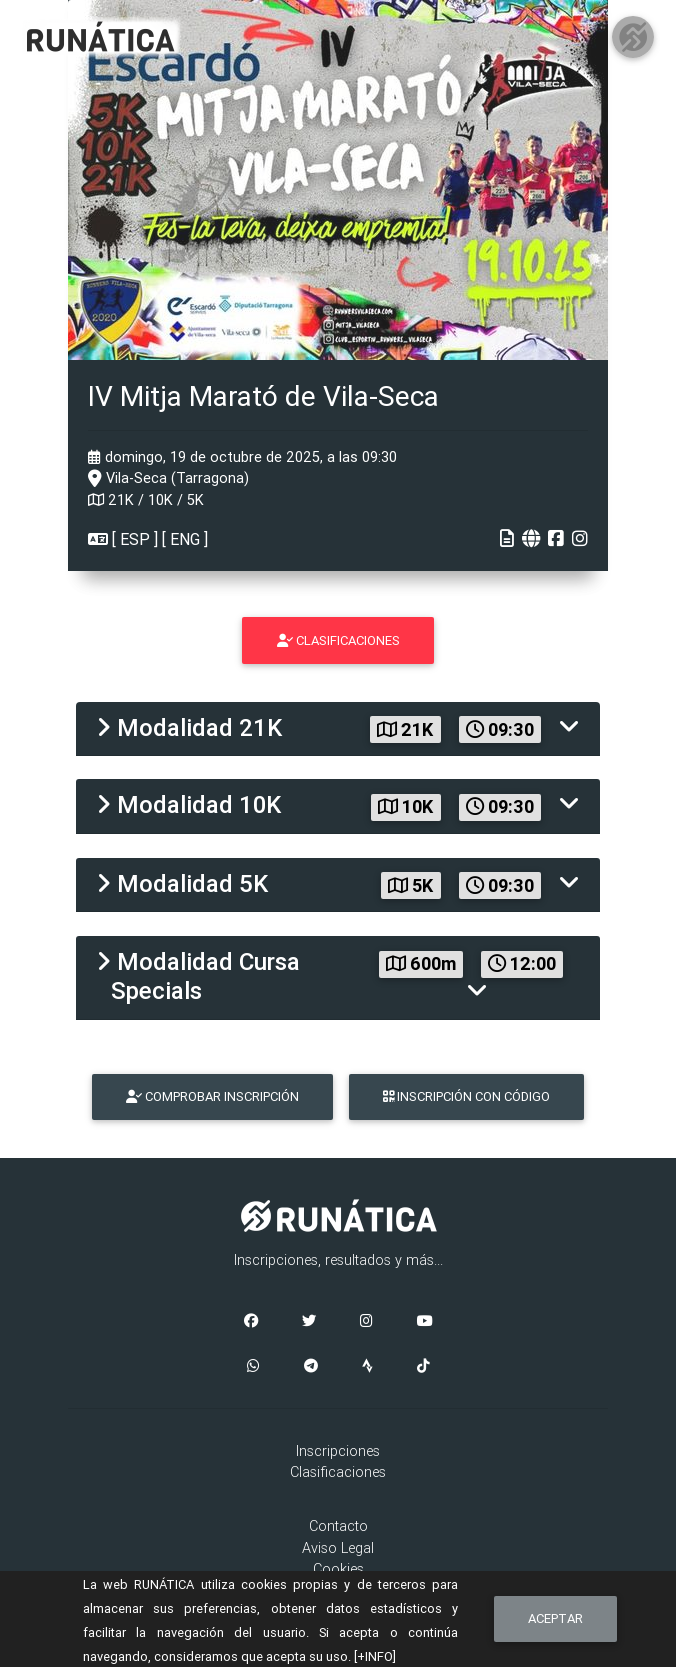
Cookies (338, 1569)
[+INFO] (375, 1656)
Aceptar (555, 1618)
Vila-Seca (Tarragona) (168, 478)
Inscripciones (338, 1451)
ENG (185, 539)
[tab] (338, 729)
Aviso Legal (338, 1548)
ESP (135, 539)
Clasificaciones (338, 1472)
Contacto (338, 1526)
